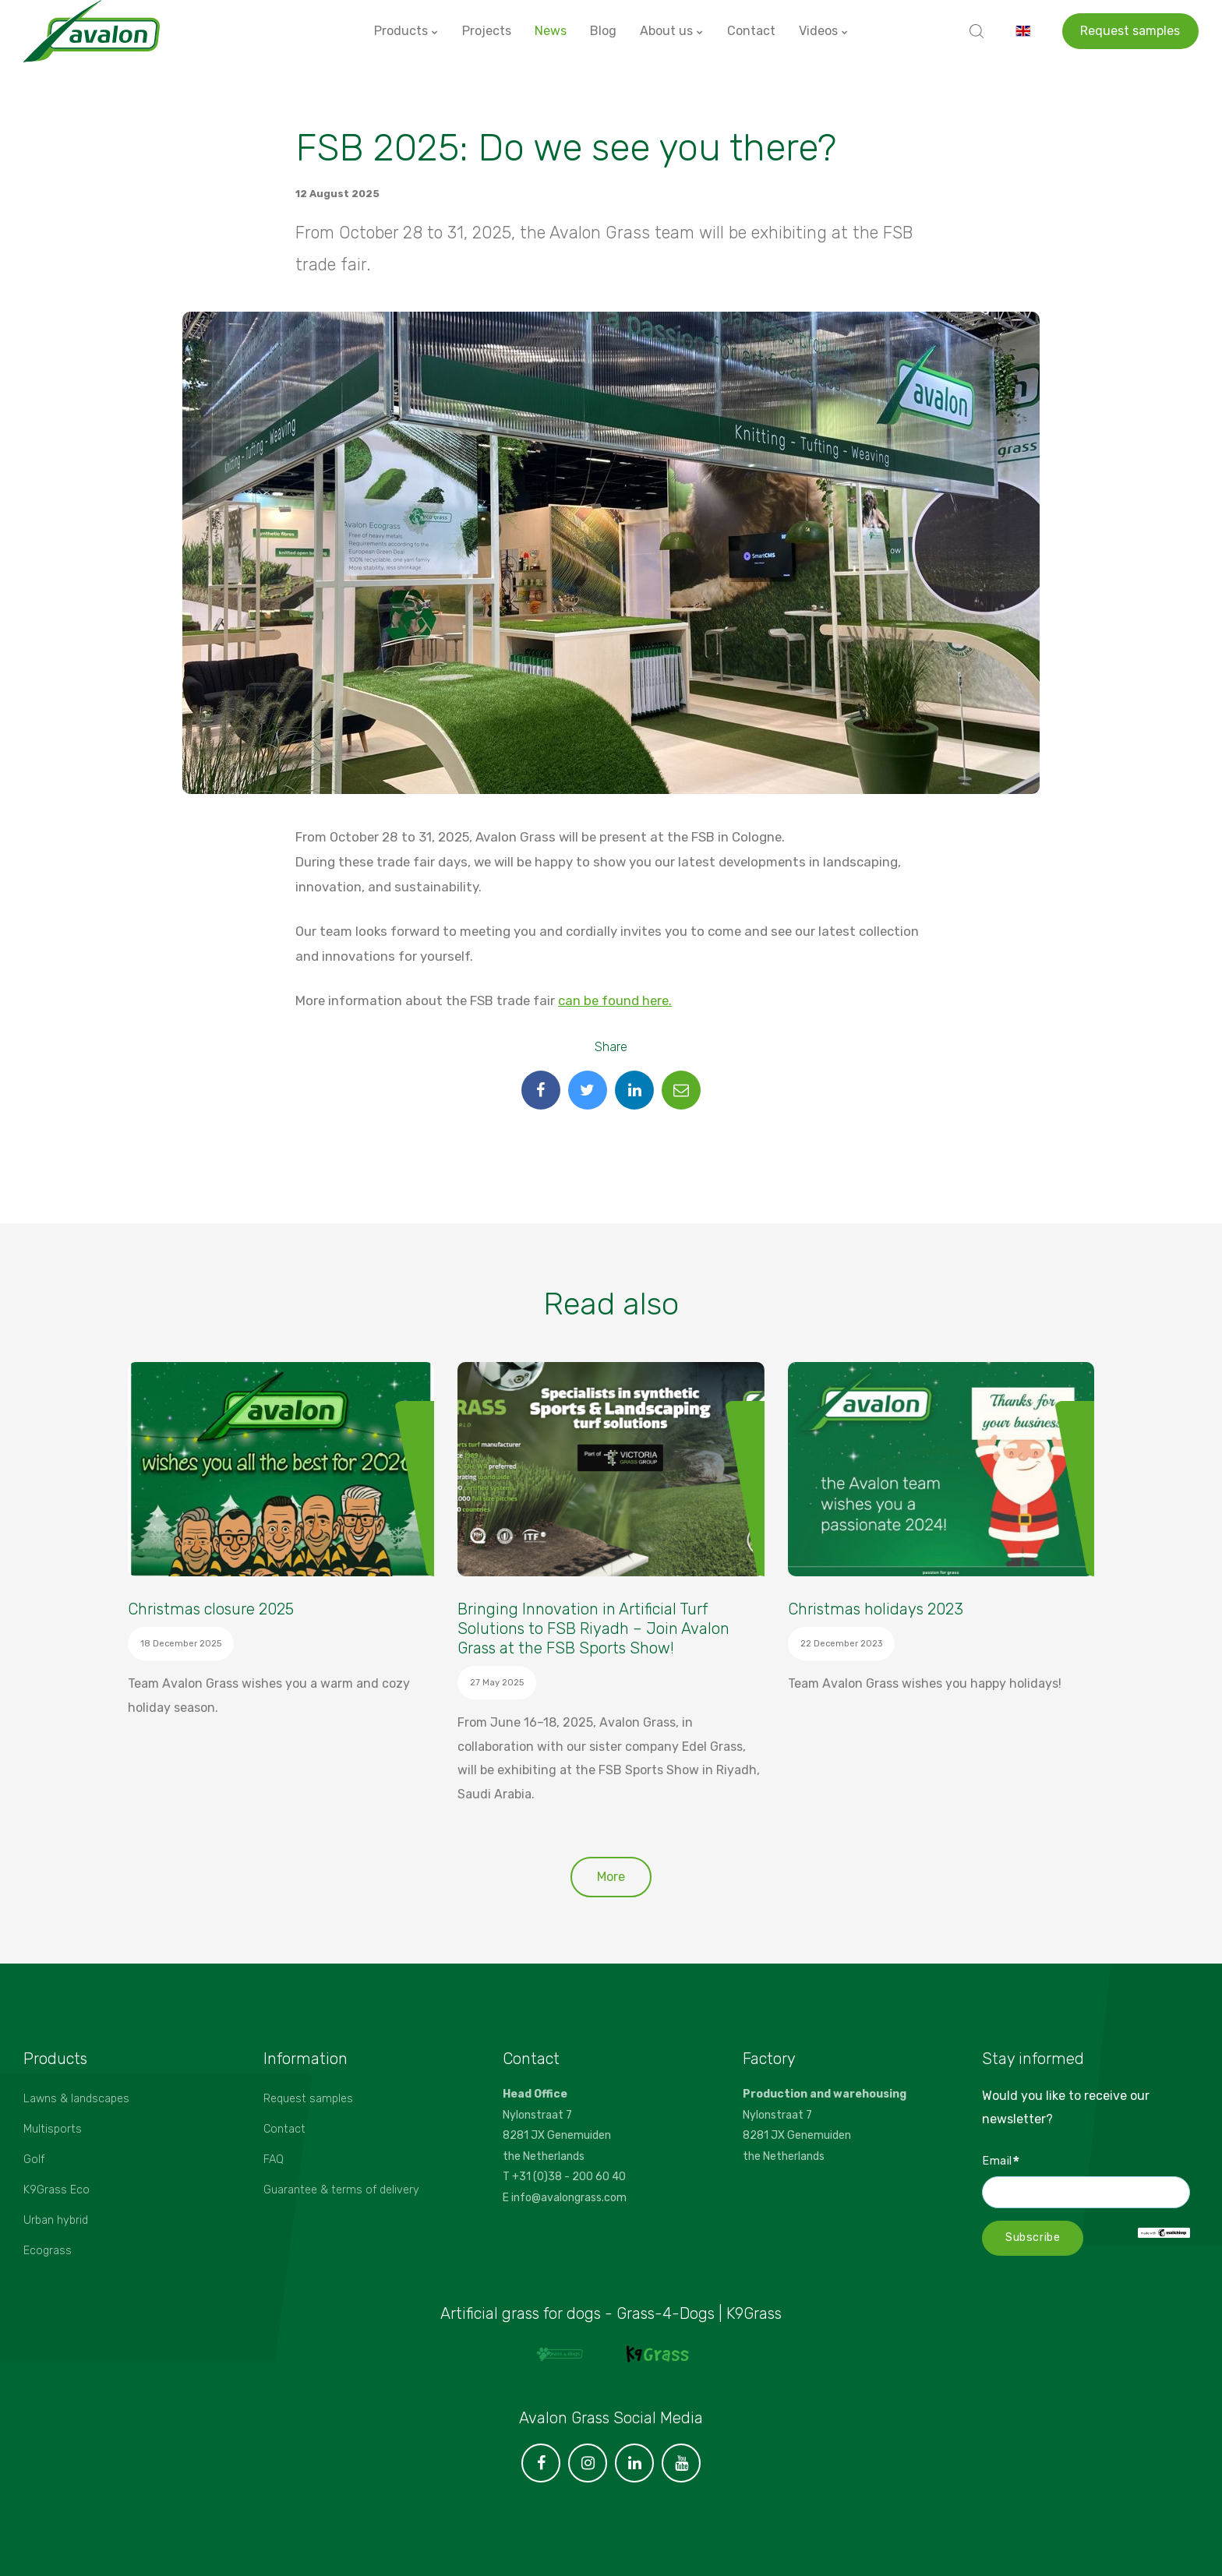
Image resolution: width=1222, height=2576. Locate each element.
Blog (603, 30)
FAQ (273, 2159)
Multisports (52, 2129)
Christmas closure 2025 (211, 1609)
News (551, 30)
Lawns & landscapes (76, 2098)
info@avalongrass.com (569, 2197)
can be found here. (615, 1000)
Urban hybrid (55, 2220)
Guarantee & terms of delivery (341, 2190)
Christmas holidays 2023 (875, 1609)
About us (672, 30)
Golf (33, 2159)
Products (406, 30)
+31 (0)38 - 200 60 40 (569, 2176)
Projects (486, 30)
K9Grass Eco (56, 2190)
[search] (976, 31)
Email (1001, 2160)
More (611, 1876)
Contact (751, 30)
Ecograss (47, 2250)
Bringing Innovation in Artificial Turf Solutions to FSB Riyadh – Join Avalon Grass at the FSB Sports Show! (593, 1628)
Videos (824, 30)
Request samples (1130, 30)
